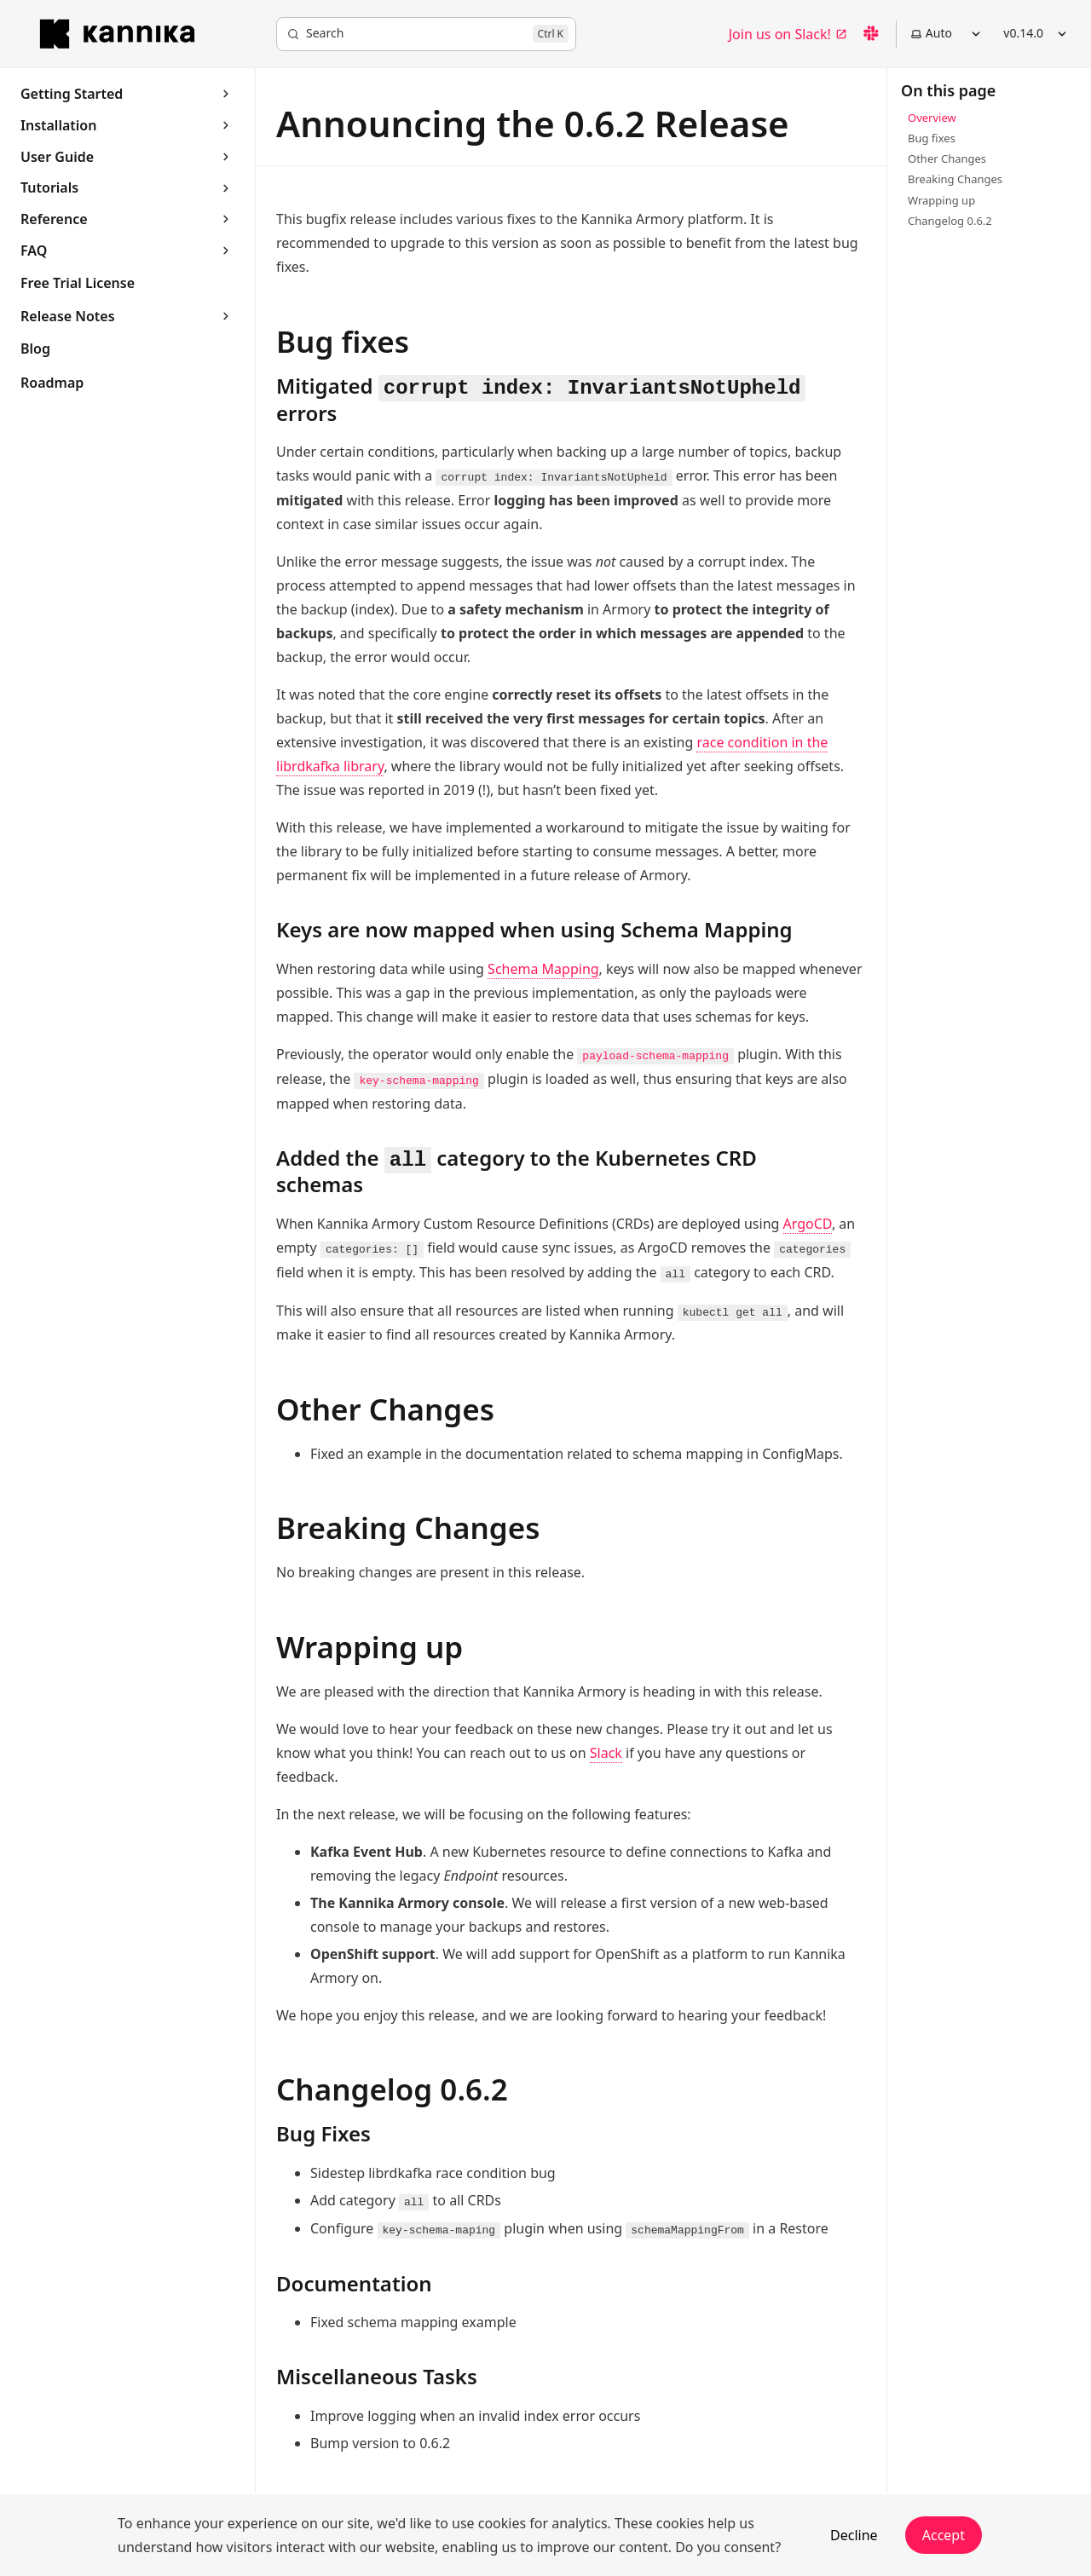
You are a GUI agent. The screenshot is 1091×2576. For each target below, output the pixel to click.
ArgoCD (807, 1223)
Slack (606, 1752)
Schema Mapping (543, 969)
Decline (854, 2535)
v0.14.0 (1037, 33)
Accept (943, 2535)
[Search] (426, 34)
